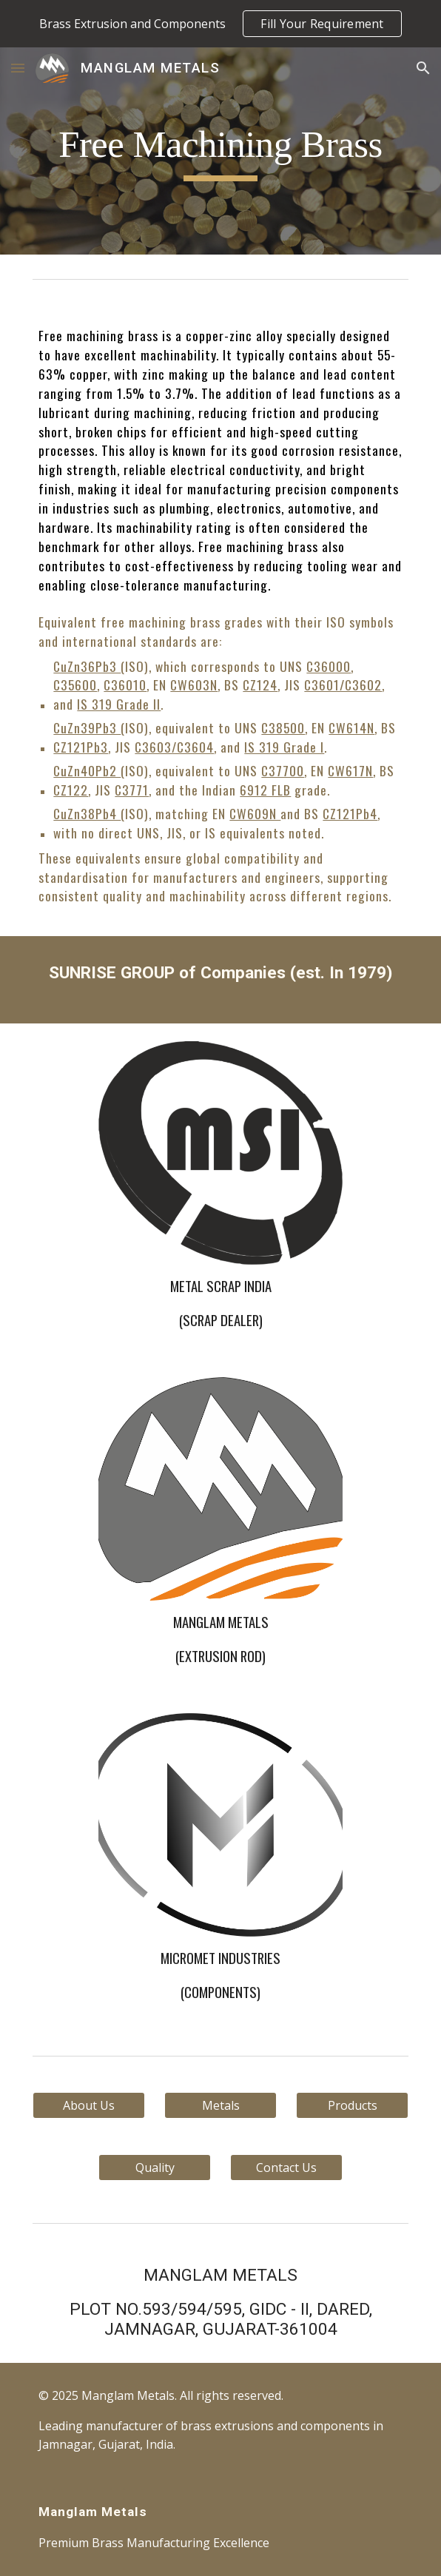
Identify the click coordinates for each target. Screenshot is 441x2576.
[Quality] (154, 2167)
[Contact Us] (286, 2167)
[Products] (352, 2105)
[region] (220, 23)
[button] (18, 67)
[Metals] (220, 2105)
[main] (220, 151)
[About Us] (88, 2105)
